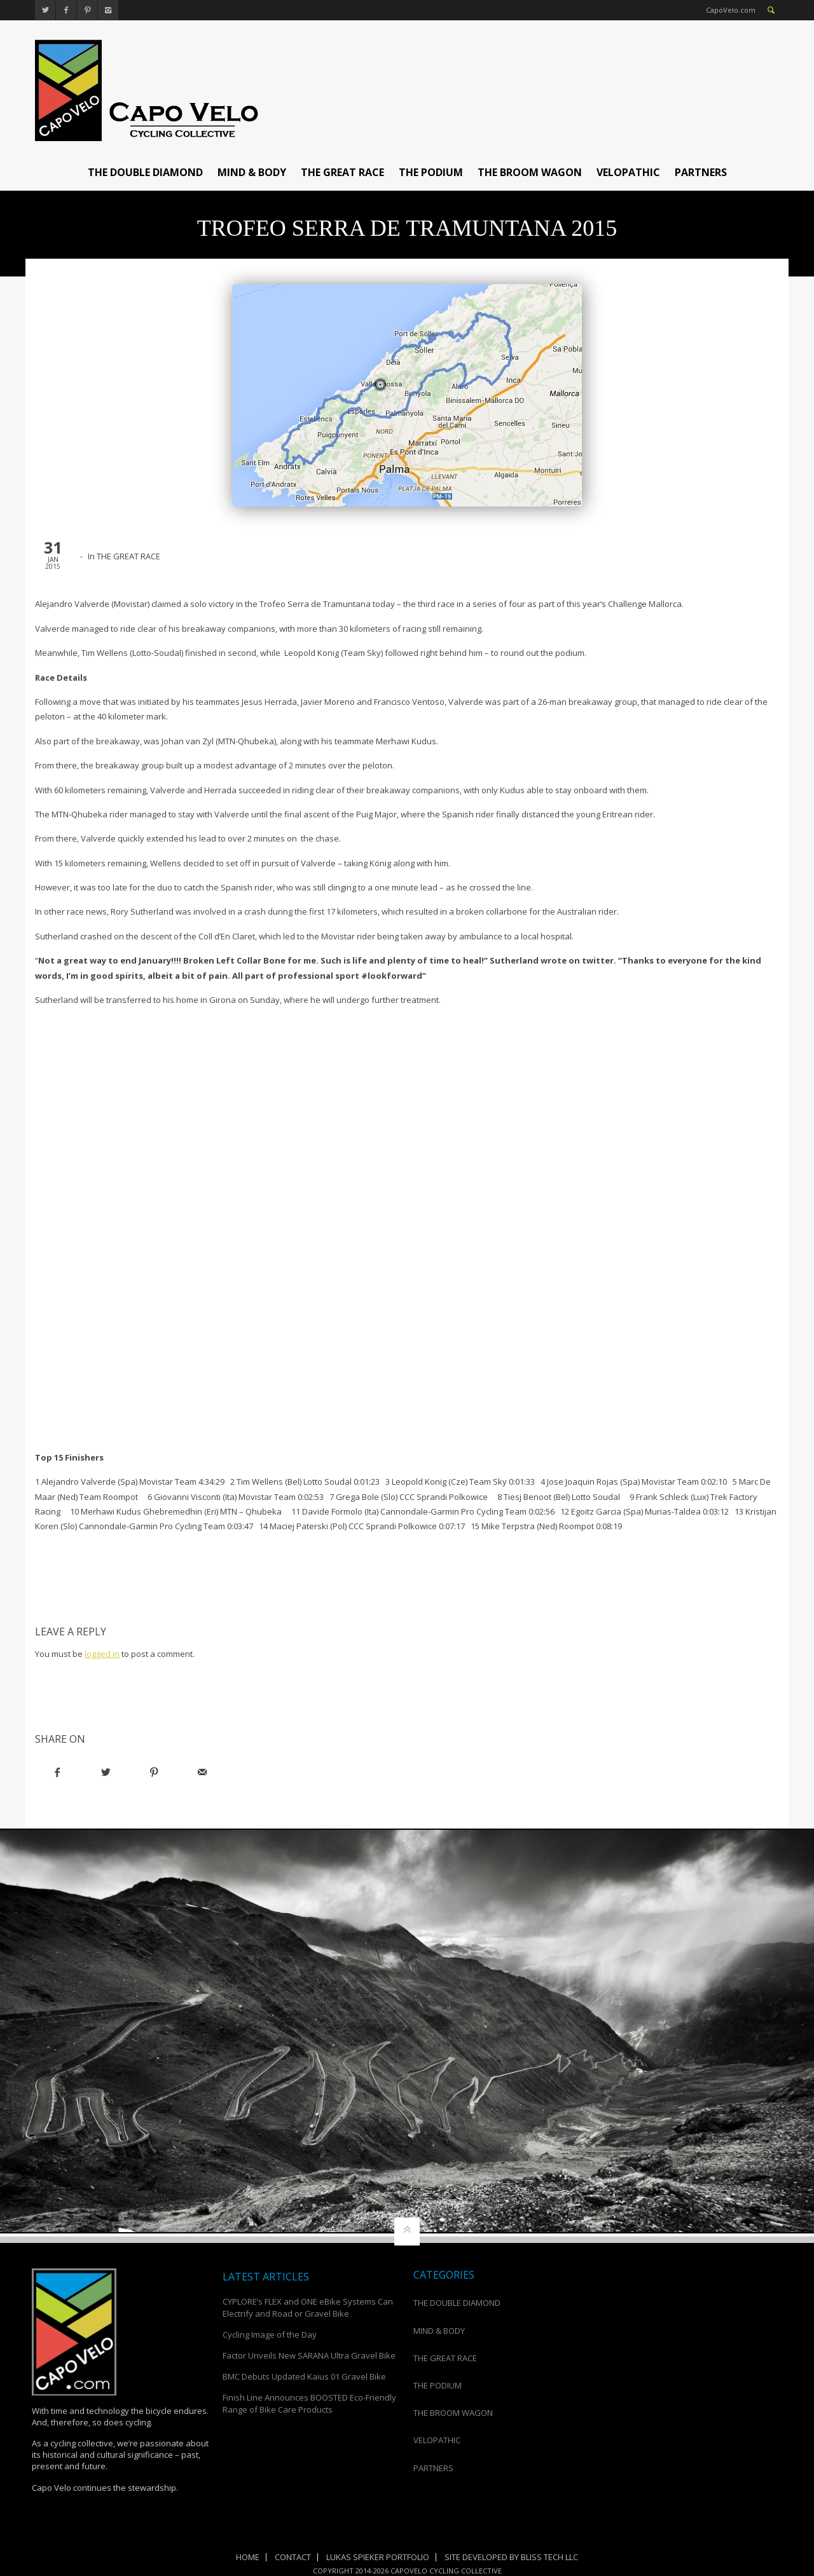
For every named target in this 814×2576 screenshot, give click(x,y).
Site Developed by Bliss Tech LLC (511, 2557)
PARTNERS (701, 172)
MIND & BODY (251, 172)
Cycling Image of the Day (270, 2334)
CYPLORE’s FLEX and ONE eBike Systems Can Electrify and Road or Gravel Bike (308, 2307)
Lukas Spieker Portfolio (377, 2557)
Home (247, 2557)
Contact (293, 2557)
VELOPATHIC (628, 172)
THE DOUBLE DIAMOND (145, 172)
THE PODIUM (431, 172)
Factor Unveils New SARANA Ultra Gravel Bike (309, 2355)
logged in (102, 1653)
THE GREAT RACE (342, 172)
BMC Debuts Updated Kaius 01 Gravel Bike (304, 2376)
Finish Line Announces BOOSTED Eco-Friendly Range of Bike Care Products (309, 2403)
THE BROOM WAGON (530, 172)
